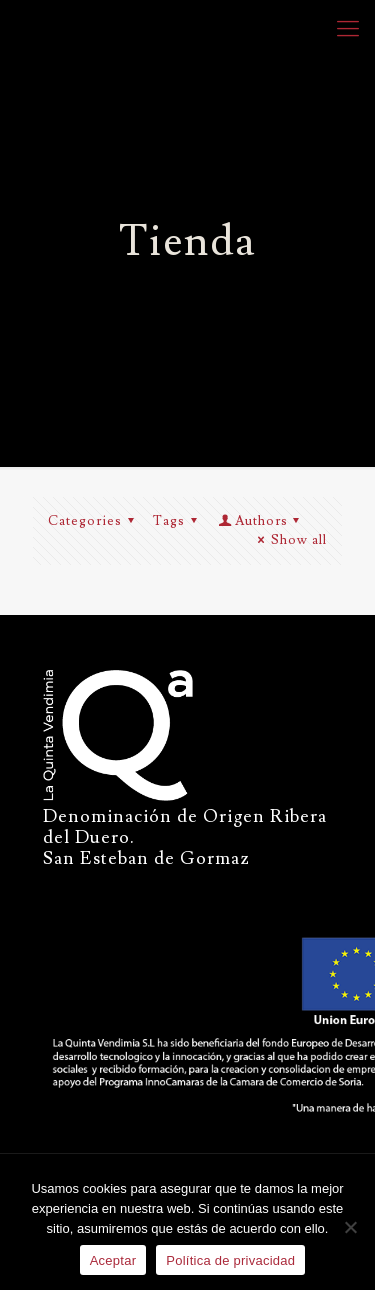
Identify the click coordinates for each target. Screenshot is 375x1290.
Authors (260, 521)
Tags (178, 521)
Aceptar (113, 1260)
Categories (94, 521)
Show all (290, 540)
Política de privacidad (230, 1260)
